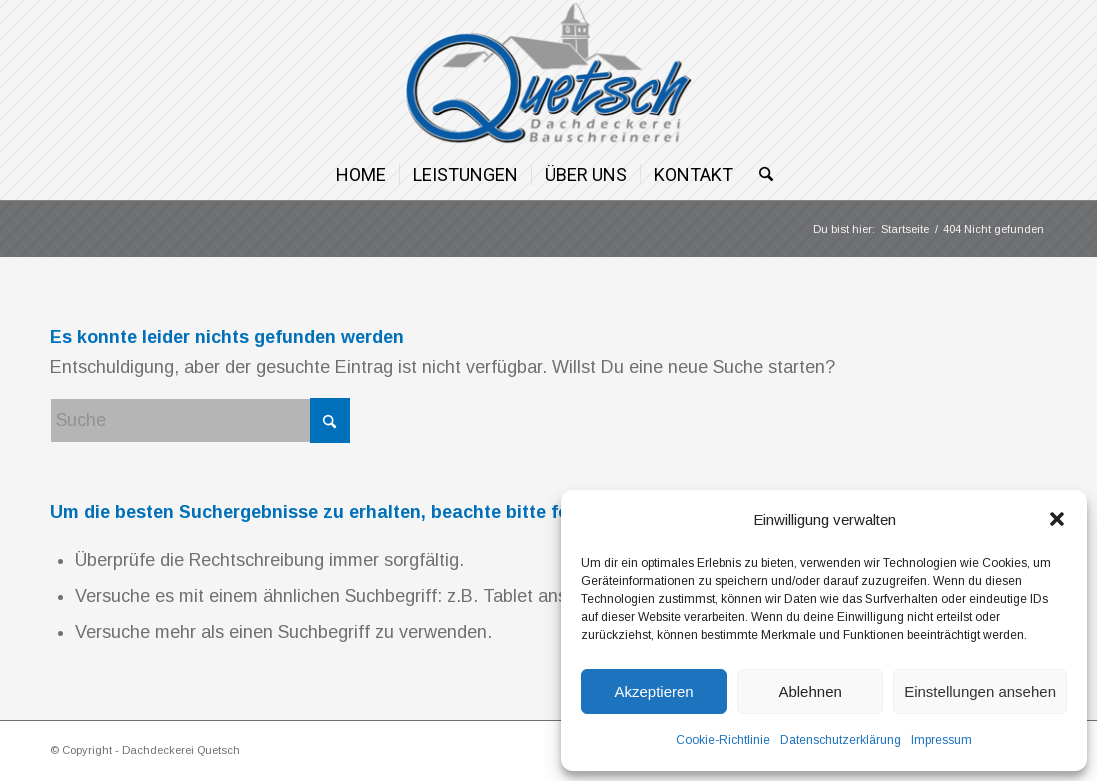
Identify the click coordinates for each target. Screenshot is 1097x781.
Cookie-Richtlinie (723, 740)
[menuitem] (361, 175)
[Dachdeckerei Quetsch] (548, 75)
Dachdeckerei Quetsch (181, 750)
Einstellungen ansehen (980, 691)
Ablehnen (809, 691)
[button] (1057, 519)
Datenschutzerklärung (840, 740)
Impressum (941, 740)
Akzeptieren (653, 691)
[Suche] (759, 175)
